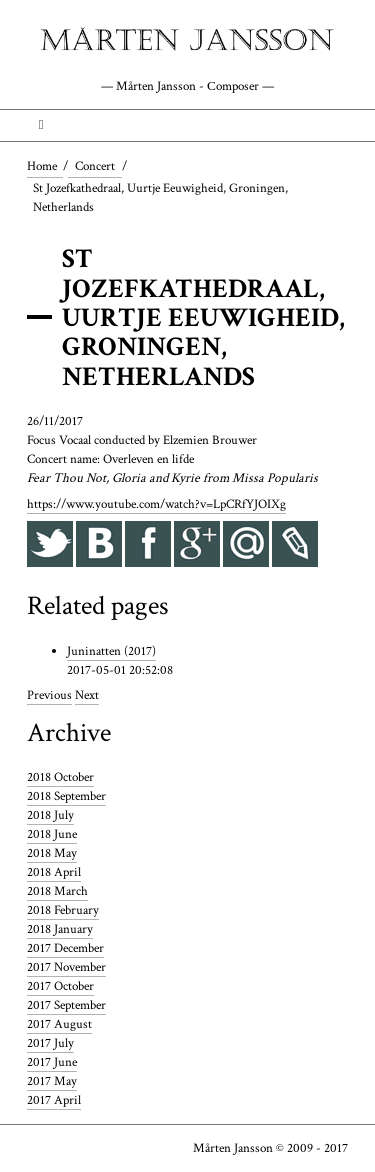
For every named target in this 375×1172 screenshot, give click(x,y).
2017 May (52, 1081)
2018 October (60, 777)
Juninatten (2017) (111, 651)
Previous (49, 695)
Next (87, 695)
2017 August (59, 1024)
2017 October (60, 986)
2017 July (50, 1043)
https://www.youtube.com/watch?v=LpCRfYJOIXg (156, 504)
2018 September (66, 796)
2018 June (52, 834)
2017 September (66, 1005)
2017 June (52, 1062)
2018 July (50, 815)
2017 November (66, 967)
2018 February (63, 910)
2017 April (54, 1100)
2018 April (54, 872)
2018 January (60, 929)
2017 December (65, 948)
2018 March (57, 891)
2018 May (52, 853)
